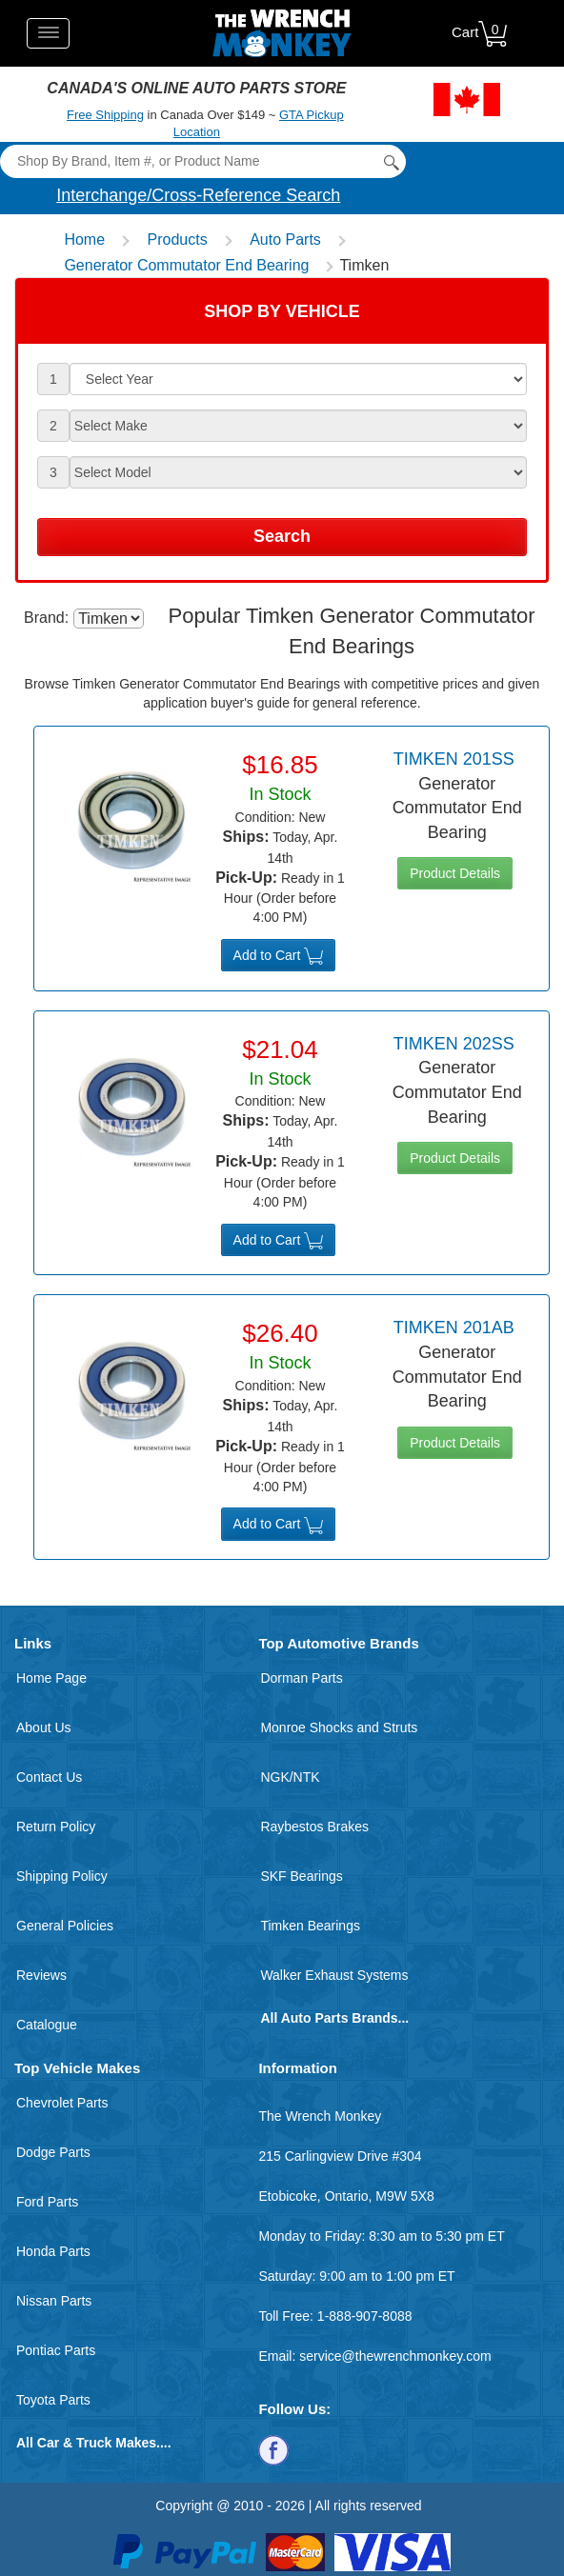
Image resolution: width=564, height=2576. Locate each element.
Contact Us (49, 1777)
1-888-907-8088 (365, 2316)
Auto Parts (285, 239)
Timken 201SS (453, 759)
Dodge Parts (53, 2152)
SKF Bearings (301, 1876)
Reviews (41, 1975)
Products (178, 239)
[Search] (202, 161)
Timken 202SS (453, 1043)
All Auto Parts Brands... (334, 2018)
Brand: (46, 617)
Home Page (51, 1678)
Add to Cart (278, 956)
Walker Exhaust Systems (334, 1975)
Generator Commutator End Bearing (186, 265)
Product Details (455, 873)
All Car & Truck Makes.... (93, 2442)
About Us (43, 1727)
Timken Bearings (310, 1925)
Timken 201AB (453, 1327)
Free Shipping (105, 115)
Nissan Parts (53, 2300)
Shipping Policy (62, 1876)
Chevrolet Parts (62, 2102)
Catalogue (46, 2024)
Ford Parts (47, 2201)
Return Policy (55, 1826)
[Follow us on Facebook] (273, 2449)
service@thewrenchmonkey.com (395, 2356)
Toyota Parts (53, 2399)
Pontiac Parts (55, 2350)
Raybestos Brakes (314, 1826)
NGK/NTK (289, 1777)
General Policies (64, 1925)
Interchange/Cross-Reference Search (198, 195)
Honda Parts (53, 2251)
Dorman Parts (301, 1678)
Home (84, 239)
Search (282, 536)
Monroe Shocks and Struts (338, 1727)
